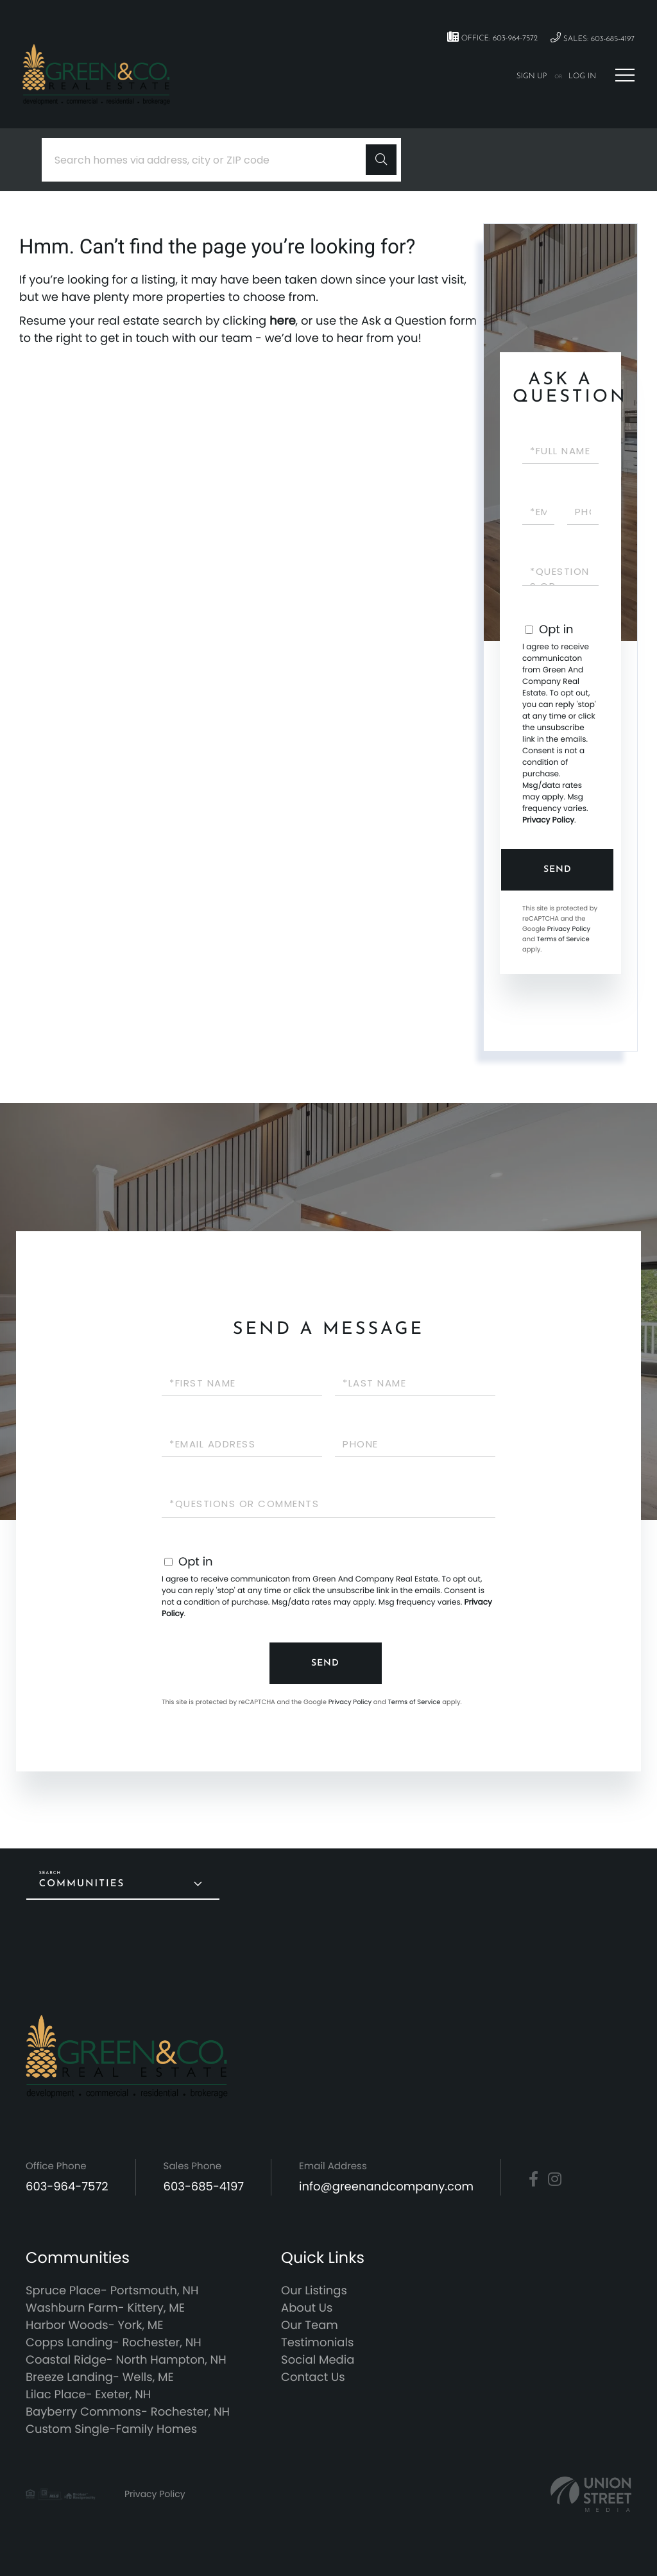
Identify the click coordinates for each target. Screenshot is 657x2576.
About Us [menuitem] (306, 2308)
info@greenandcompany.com (386, 2187)
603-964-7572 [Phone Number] (67, 2187)
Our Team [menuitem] (309, 2325)
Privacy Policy (548, 820)
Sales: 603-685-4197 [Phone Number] (592, 38)
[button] (381, 159)
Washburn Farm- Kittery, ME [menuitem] (105, 2308)
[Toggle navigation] (625, 75)
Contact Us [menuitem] (313, 2377)
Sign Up (531, 76)
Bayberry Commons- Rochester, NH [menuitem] (128, 2412)
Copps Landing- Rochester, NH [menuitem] (113, 2343)
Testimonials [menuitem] (317, 2343)
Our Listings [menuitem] (314, 2291)
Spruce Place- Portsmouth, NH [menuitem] (112, 2291)
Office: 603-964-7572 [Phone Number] (492, 37)
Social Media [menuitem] (317, 2360)
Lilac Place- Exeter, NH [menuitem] (88, 2395)
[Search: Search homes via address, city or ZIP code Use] (209, 160)
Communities (81, 1884)
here (282, 321)
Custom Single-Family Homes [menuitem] (111, 2429)
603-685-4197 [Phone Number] (204, 2187)
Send (557, 869)
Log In (582, 76)
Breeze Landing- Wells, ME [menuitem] (100, 2377)
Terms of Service (563, 939)
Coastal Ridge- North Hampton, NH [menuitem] (126, 2360)
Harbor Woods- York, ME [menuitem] (95, 2325)
